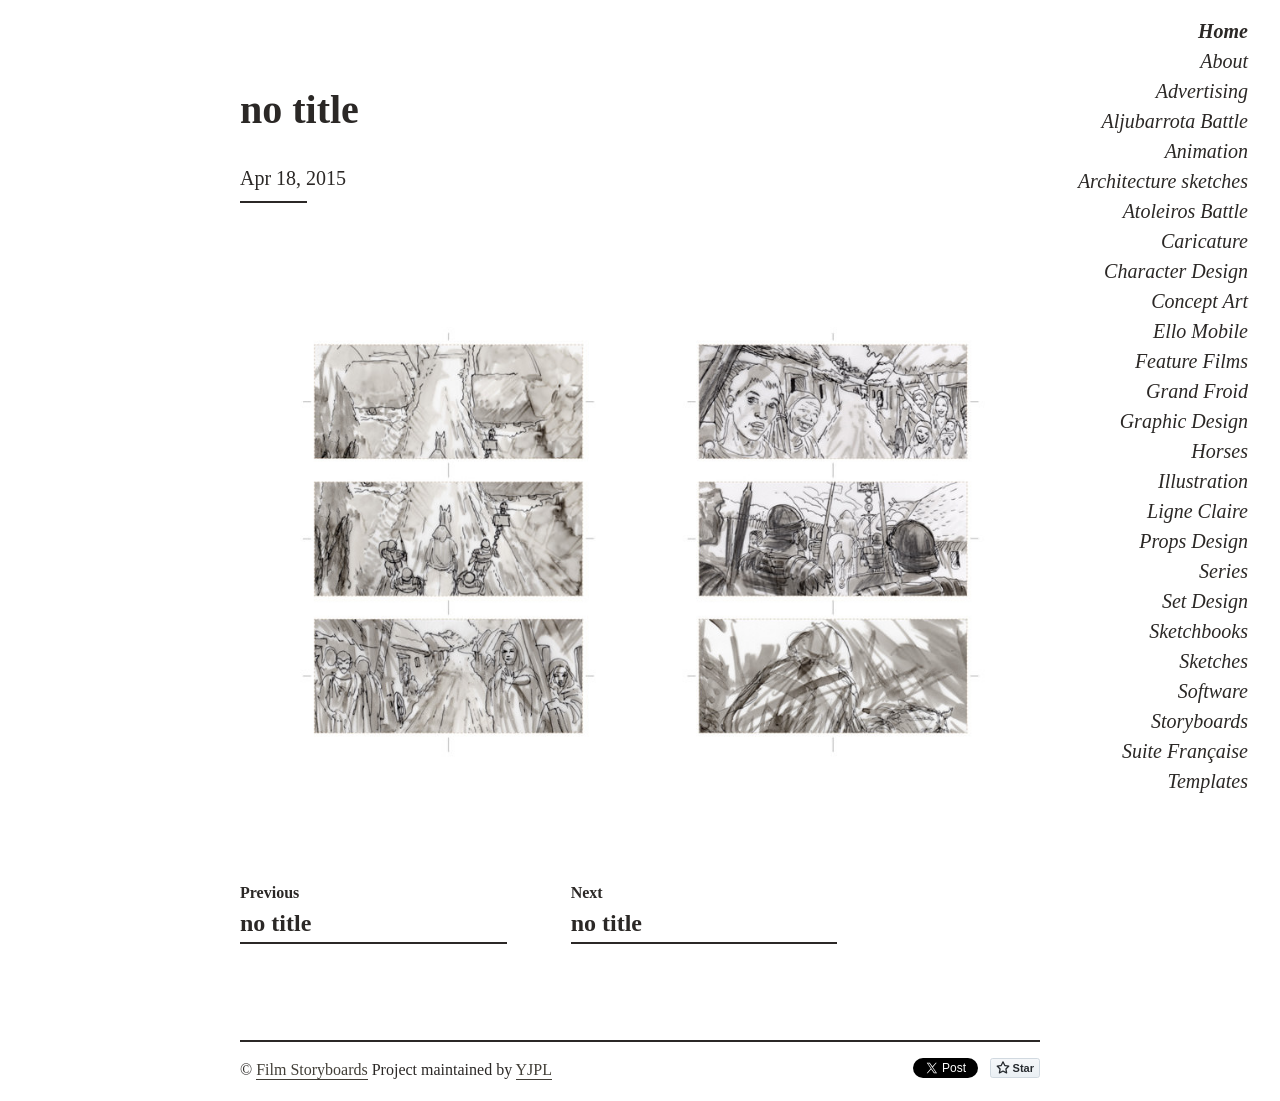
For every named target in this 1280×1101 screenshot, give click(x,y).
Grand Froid (1197, 391)
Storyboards (1199, 721)
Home (1223, 31)
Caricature (1204, 241)
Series (1223, 571)
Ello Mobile (1200, 331)
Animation (1206, 151)
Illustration (1203, 481)
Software (1213, 691)
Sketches (1213, 661)
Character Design (1176, 271)
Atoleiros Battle (1185, 211)
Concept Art (1199, 301)
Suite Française (1185, 751)
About (1224, 61)
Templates (1208, 781)
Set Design (1205, 601)
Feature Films (1191, 361)
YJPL (534, 1069)
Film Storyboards (312, 1069)
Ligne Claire (1197, 511)
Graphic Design (1184, 421)
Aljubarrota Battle (1175, 121)
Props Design (1193, 541)
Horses (1219, 451)
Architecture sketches (1163, 181)
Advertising (1202, 91)
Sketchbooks (1198, 631)
